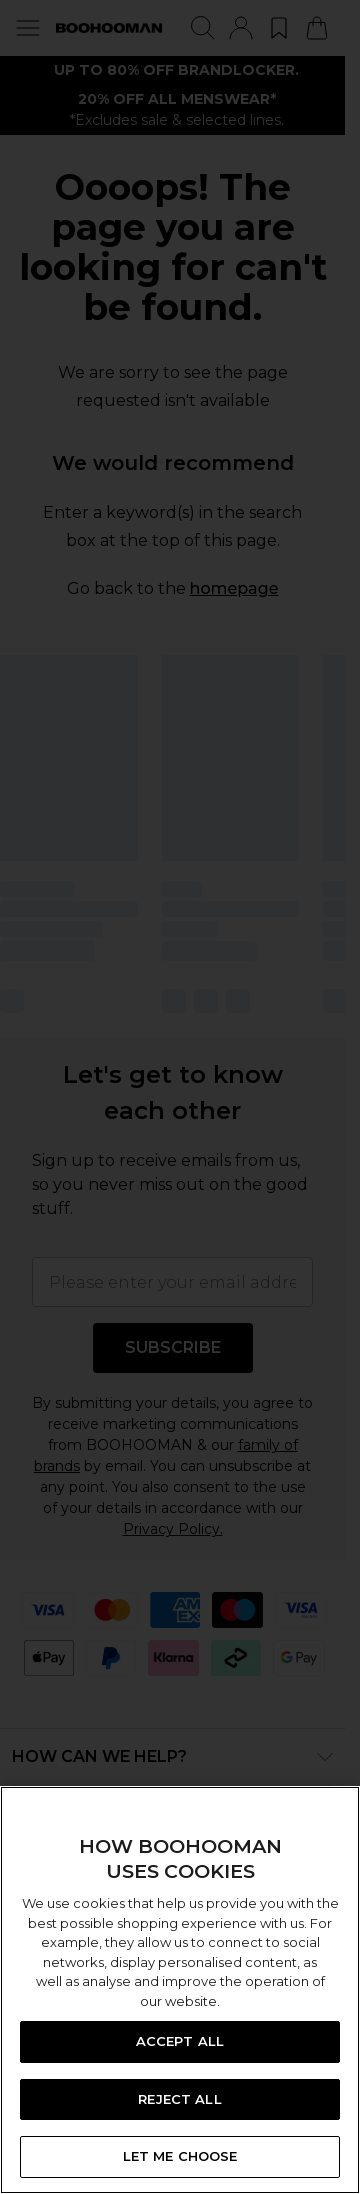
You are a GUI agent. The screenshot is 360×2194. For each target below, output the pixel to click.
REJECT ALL (179, 2099)
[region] (180, 1990)
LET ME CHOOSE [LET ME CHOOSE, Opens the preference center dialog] (180, 2156)
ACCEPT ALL (180, 2041)
